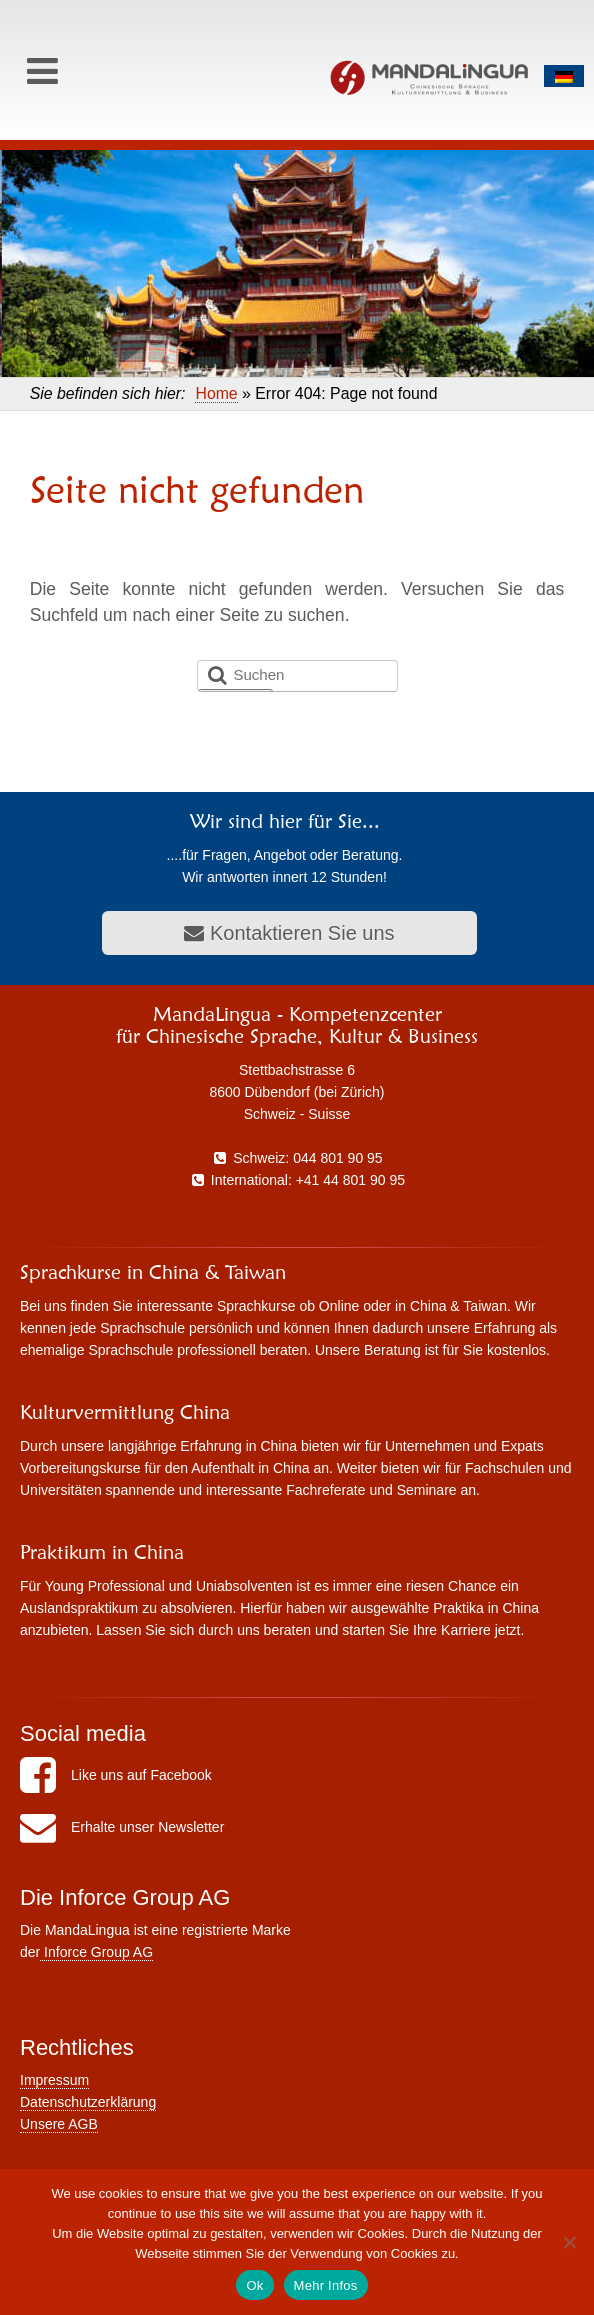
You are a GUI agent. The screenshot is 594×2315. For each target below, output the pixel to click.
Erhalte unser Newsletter (122, 1827)
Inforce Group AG (96, 1952)
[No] (569, 2242)
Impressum (54, 2080)
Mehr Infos (326, 2285)
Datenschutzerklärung (88, 2102)
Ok (254, 2285)
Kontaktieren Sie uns (289, 933)
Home (216, 393)
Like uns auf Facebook (116, 1775)
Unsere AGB (59, 2124)
